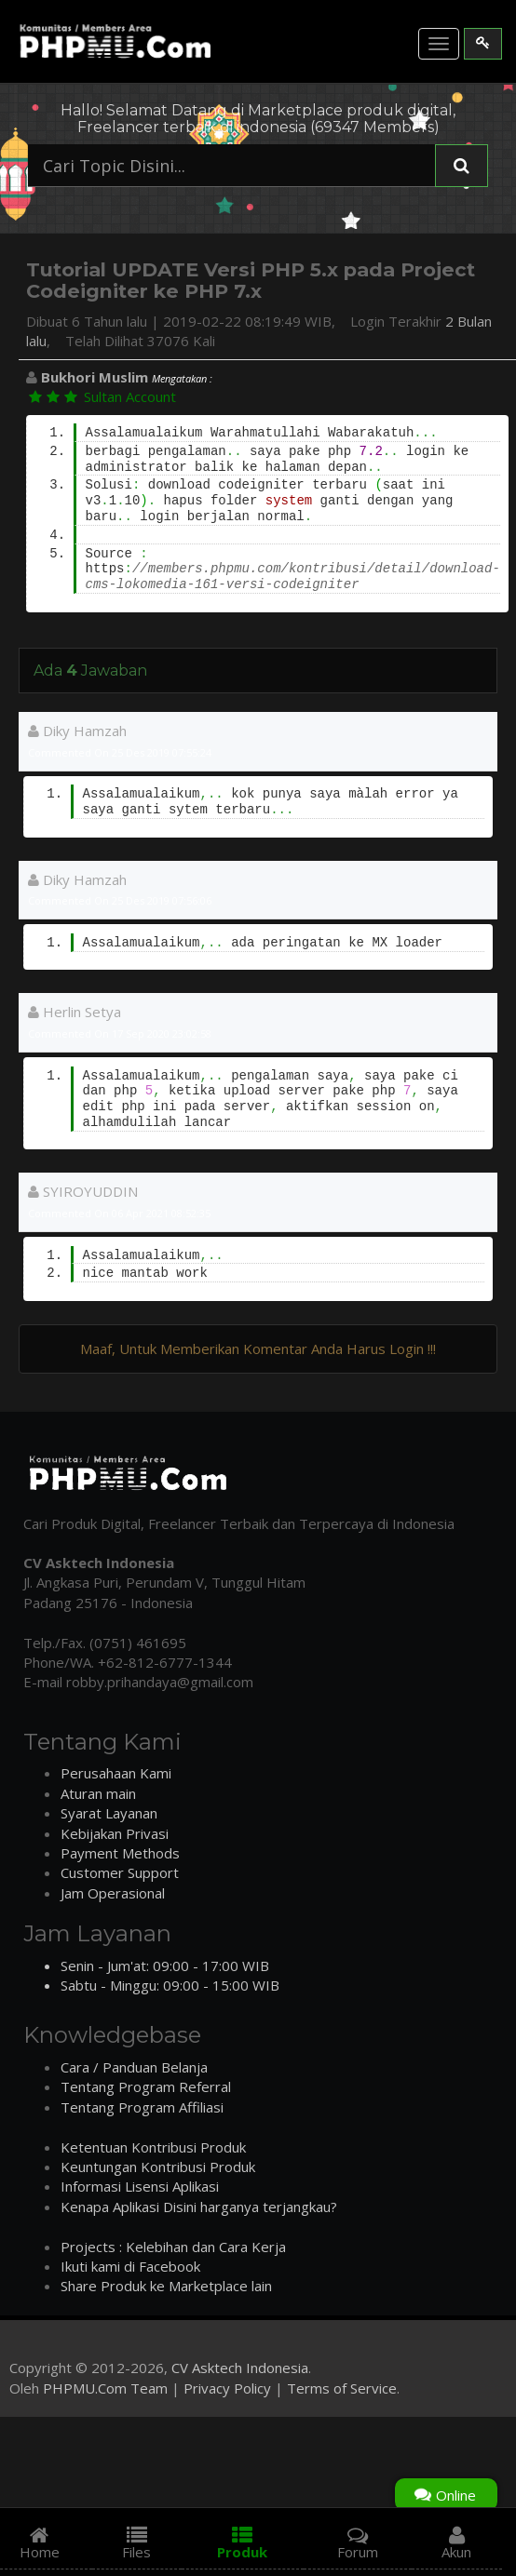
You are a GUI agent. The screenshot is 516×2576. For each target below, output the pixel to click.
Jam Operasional (113, 1893)
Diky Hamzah (77, 730)
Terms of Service (342, 2388)
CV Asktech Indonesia (239, 2367)
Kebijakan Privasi (115, 1833)
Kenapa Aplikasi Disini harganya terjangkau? (199, 2206)
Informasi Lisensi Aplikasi (140, 2186)
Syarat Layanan (109, 1813)
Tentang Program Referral (146, 2086)
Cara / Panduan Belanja (134, 2067)
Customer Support (120, 1872)
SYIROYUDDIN (83, 1191)
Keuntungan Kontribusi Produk (158, 2166)
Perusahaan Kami (116, 1773)
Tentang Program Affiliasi (142, 2107)
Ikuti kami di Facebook (130, 2266)
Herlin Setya (74, 1011)
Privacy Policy (227, 2388)
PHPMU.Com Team (105, 2388)
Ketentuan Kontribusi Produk (153, 2147)
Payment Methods (120, 1853)
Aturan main (98, 1793)
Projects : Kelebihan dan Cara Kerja (173, 2246)
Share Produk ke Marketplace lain (166, 2285)
